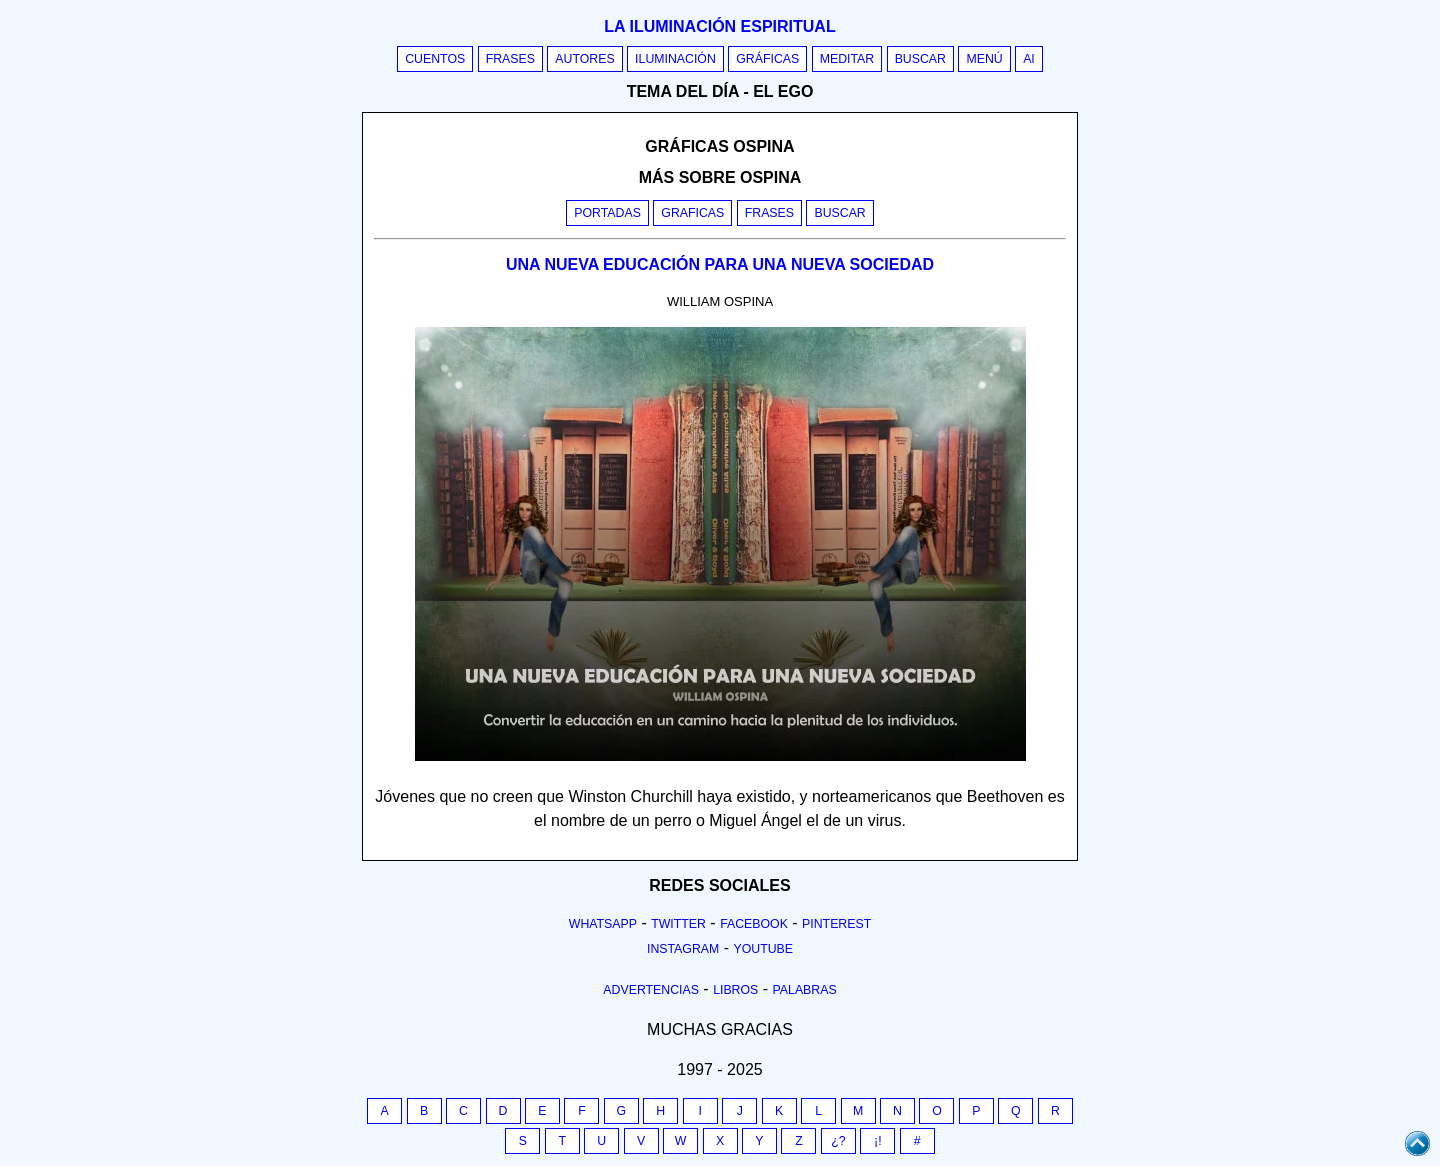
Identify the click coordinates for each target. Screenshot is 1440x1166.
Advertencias (651, 990)
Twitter (678, 924)
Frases (510, 59)
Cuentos (435, 59)
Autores (584, 59)
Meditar (847, 59)
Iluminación (675, 59)
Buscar (920, 59)
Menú (984, 59)
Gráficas (767, 59)
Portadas (607, 213)
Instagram (683, 949)
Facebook (754, 924)
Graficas (692, 213)
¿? (838, 1141)
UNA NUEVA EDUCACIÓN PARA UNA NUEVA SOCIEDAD (720, 264)
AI (1029, 59)
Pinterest (836, 924)
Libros (735, 990)
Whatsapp (603, 924)
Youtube (763, 949)
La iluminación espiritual (719, 26)
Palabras (805, 990)
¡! (878, 1141)
